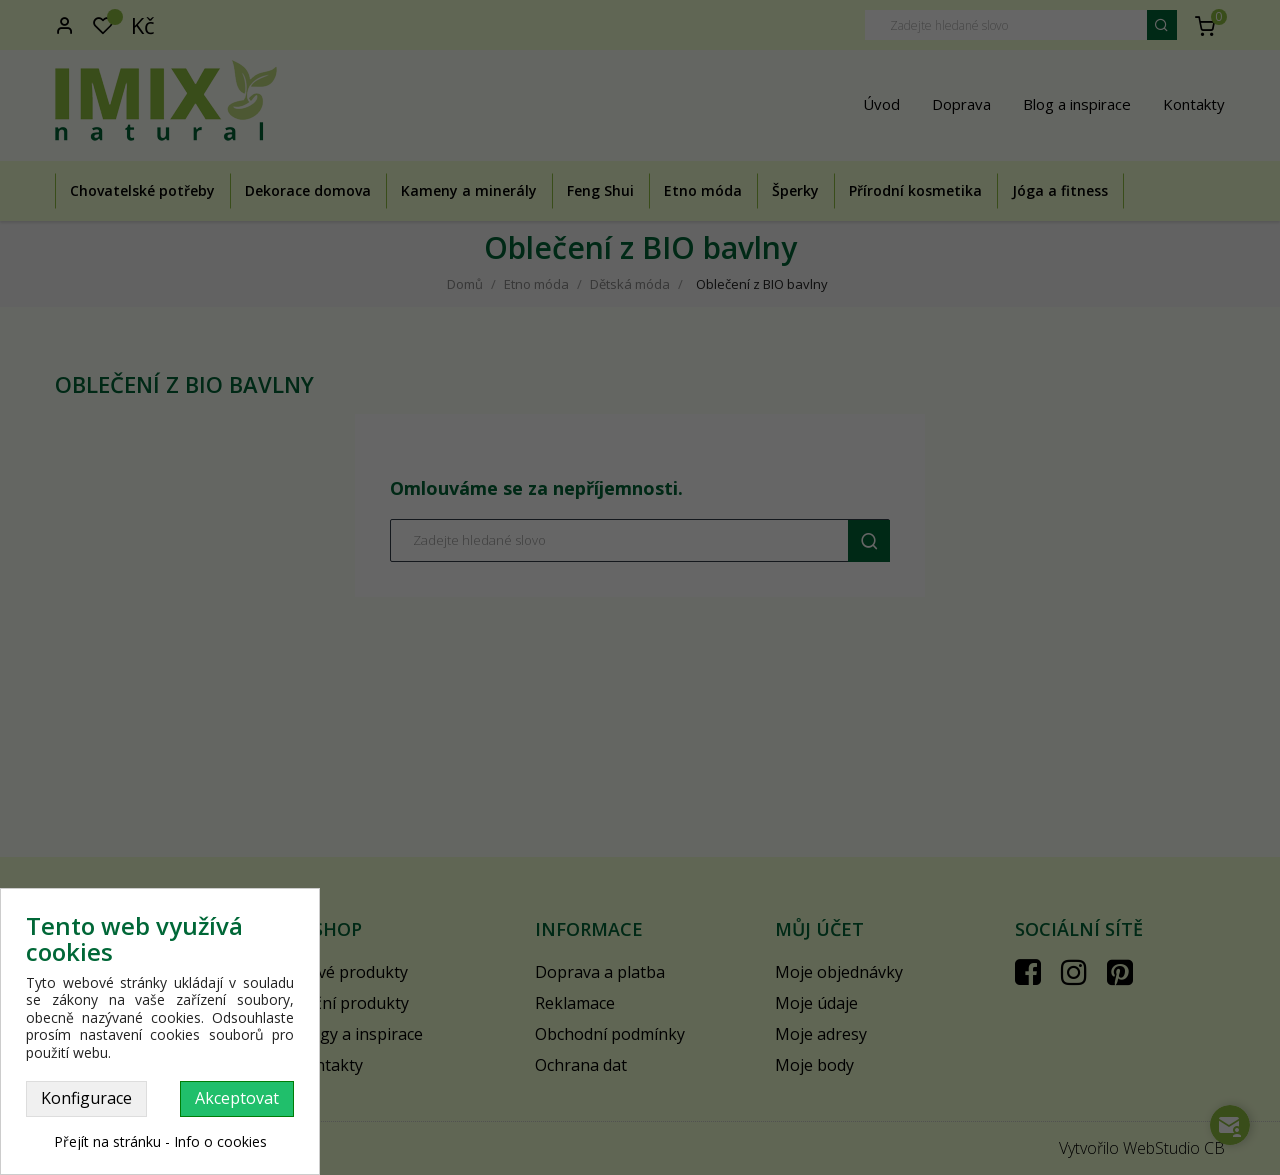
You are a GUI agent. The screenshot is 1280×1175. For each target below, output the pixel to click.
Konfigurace (86, 1098)
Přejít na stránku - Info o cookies (160, 1141)
